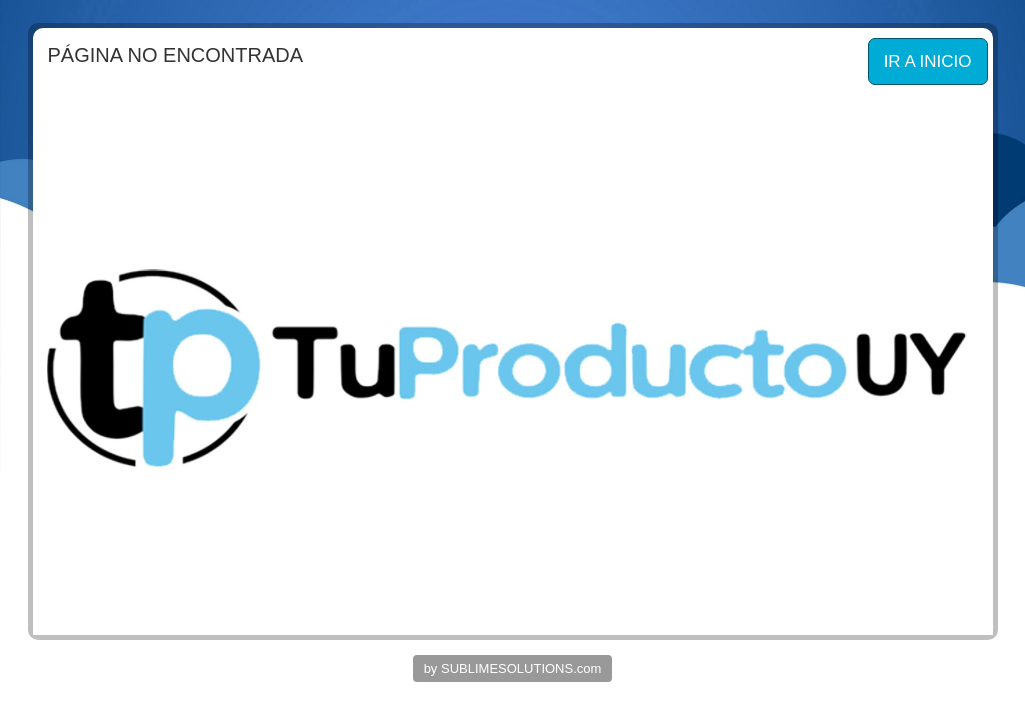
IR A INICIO (928, 61)
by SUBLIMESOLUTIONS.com (513, 668)
